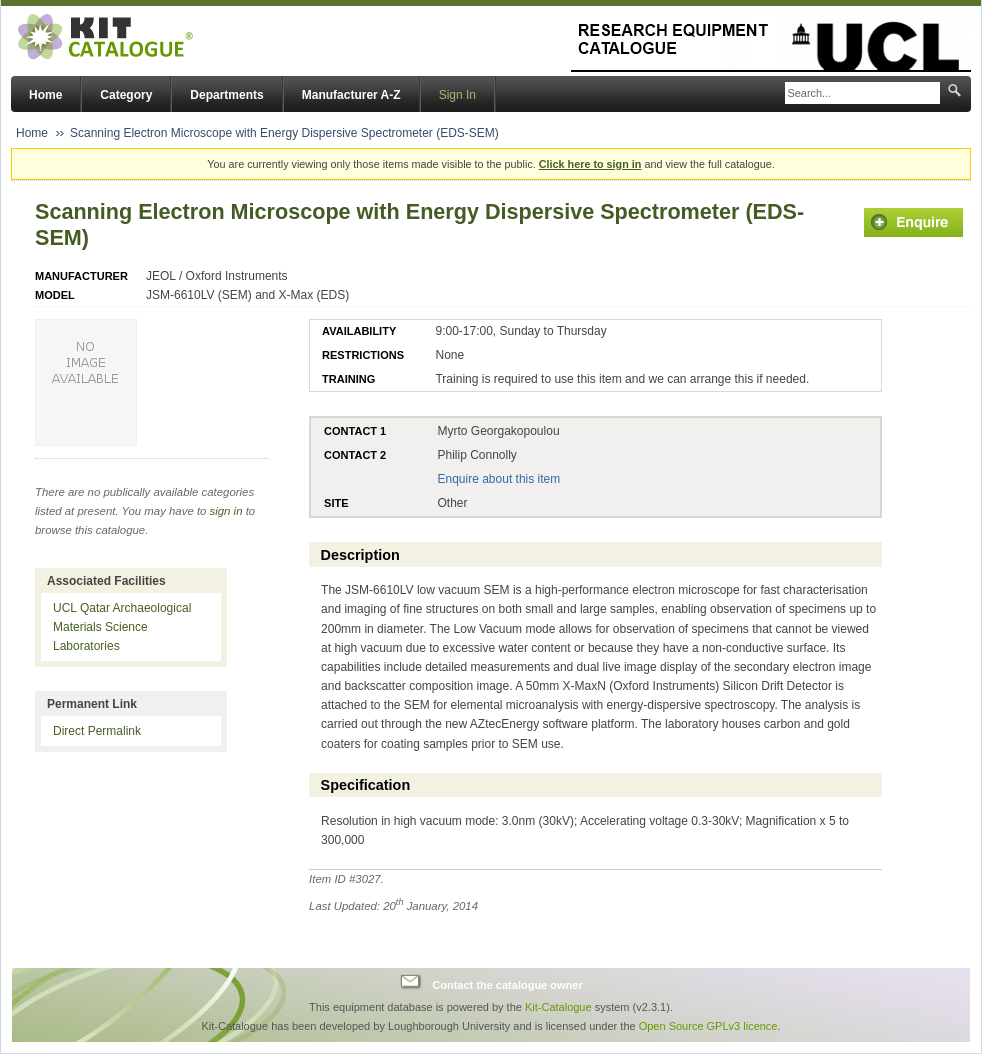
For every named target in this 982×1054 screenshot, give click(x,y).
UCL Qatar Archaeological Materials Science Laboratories (122, 627)
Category (126, 95)
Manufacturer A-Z (351, 95)
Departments (226, 95)
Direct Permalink (97, 731)
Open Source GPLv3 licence (708, 1026)
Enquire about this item (498, 479)
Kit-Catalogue (558, 1007)
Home (45, 95)
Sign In (457, 95)
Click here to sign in (590, 164)
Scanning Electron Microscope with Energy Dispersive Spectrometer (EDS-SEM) (284, 133)
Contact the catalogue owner (507, 984)
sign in (226, 511)
